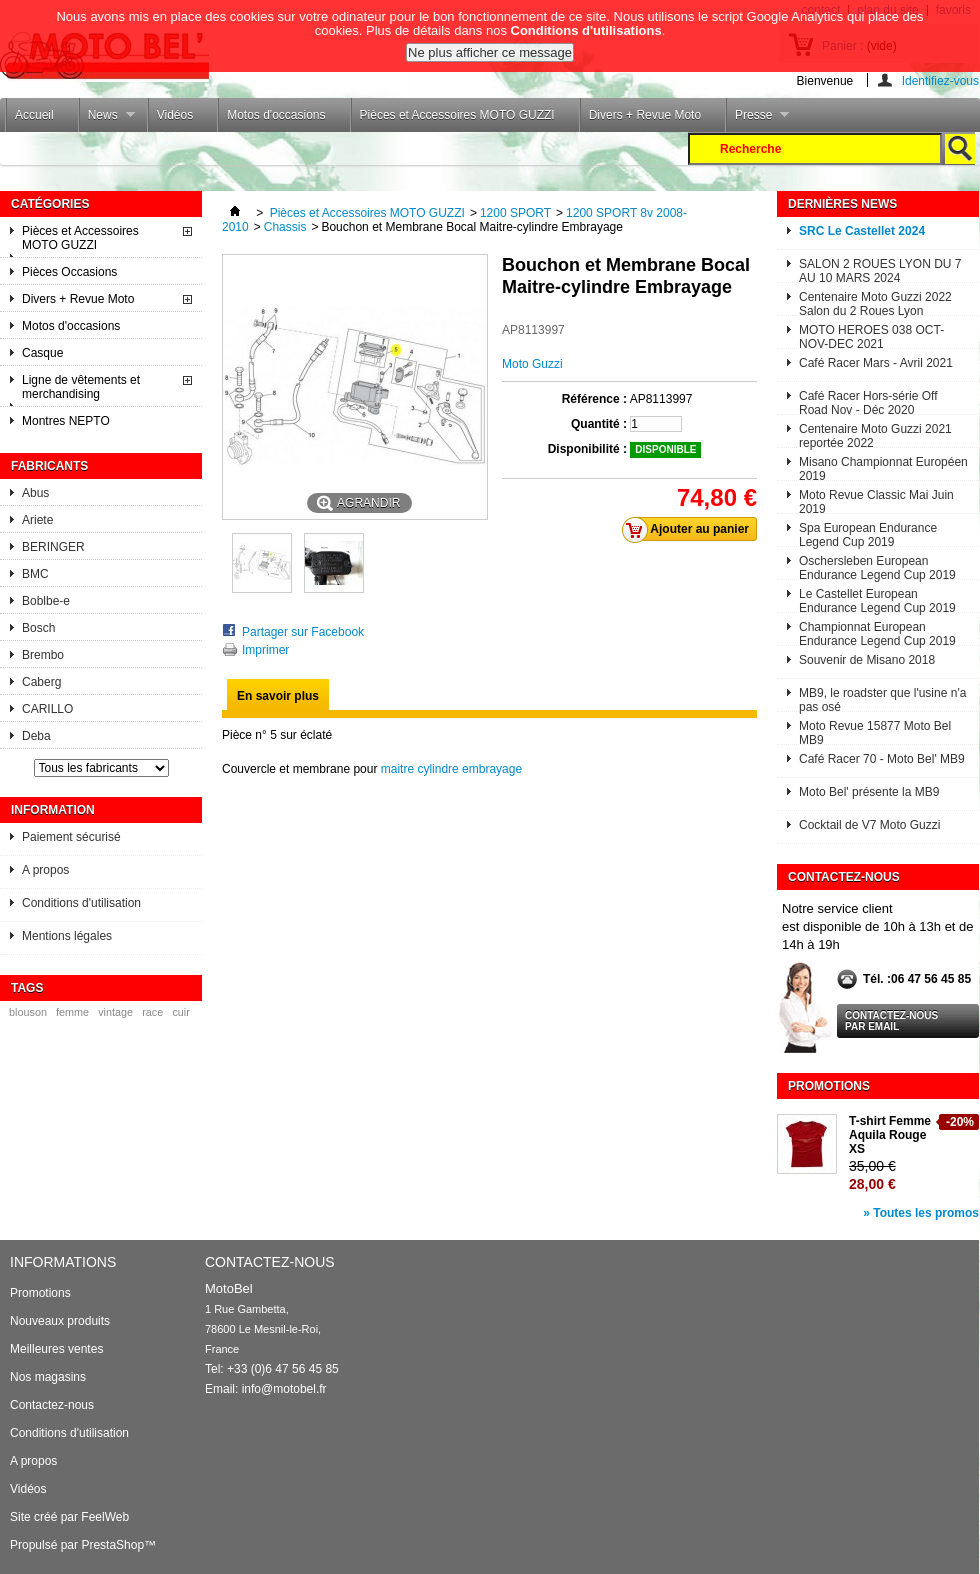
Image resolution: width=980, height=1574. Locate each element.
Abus (35, 493)
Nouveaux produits (60, 1321)
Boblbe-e (46, 601)
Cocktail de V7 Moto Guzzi (869, 825)
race (152, 1012)
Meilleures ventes (56, 1349)
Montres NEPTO (66, 421)
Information (53, 810)
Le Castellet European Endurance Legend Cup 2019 (877, 599)
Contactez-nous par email (891, 1021)
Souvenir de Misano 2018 (867, 660)
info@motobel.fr (284, 1389)
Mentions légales (67, 936)
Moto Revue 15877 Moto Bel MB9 (875, 731)
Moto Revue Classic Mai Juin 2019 (876, 500)
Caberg (41, 682)
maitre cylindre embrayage (451, 769)
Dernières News (842, 204)
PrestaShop (112, 1545)
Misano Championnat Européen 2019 (883, 467)
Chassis (285, 227)
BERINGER (53, 547)
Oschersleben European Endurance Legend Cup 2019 (877, 566)
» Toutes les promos (921, 1213)
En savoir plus (278, 696)
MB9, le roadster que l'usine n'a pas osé (882, 698)
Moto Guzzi (532, 364)
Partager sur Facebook (303, 632)
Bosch (38, 628)
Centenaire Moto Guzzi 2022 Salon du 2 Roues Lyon (875, 302)
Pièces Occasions (69, 272)
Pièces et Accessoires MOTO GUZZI (457, 115)
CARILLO (47, 709)
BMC (35, 574)
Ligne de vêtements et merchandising (81, 387)
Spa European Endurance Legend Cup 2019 (868, 533)
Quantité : (599, 424)
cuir (180, 1012)
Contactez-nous (52, 1405)
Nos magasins (48, 1377)
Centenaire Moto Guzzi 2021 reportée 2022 (875, 434)
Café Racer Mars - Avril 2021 (876, 363)
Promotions (829, 1086)
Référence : (594, 399)
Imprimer (265, 650)
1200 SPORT (515, 213)
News (106, 120)
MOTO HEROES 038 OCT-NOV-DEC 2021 (871, 335)
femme (72, 1012)
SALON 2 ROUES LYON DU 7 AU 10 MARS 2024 (880, 269)
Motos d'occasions (276, 115)
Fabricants (49, 466)
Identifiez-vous (940, 80)
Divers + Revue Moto (645, 115)
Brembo (43, 655)
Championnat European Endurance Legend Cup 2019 (877, 632)
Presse (757, 120)
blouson (28, 1012)
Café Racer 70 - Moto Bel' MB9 (882, 759)
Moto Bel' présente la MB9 (869, 792)
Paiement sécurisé (71, 837)
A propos (45, 870)
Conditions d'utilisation (81, 903)
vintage (115, 1012)
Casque (42, 353)
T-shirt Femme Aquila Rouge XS (890, 1135)
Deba (36, 736)
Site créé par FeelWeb (69, 1517)
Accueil (34, 115)
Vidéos (175, 115)
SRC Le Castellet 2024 (862, 231)
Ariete (37, 520)
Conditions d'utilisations (586, 24)
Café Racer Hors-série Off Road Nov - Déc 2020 (868, 401)
